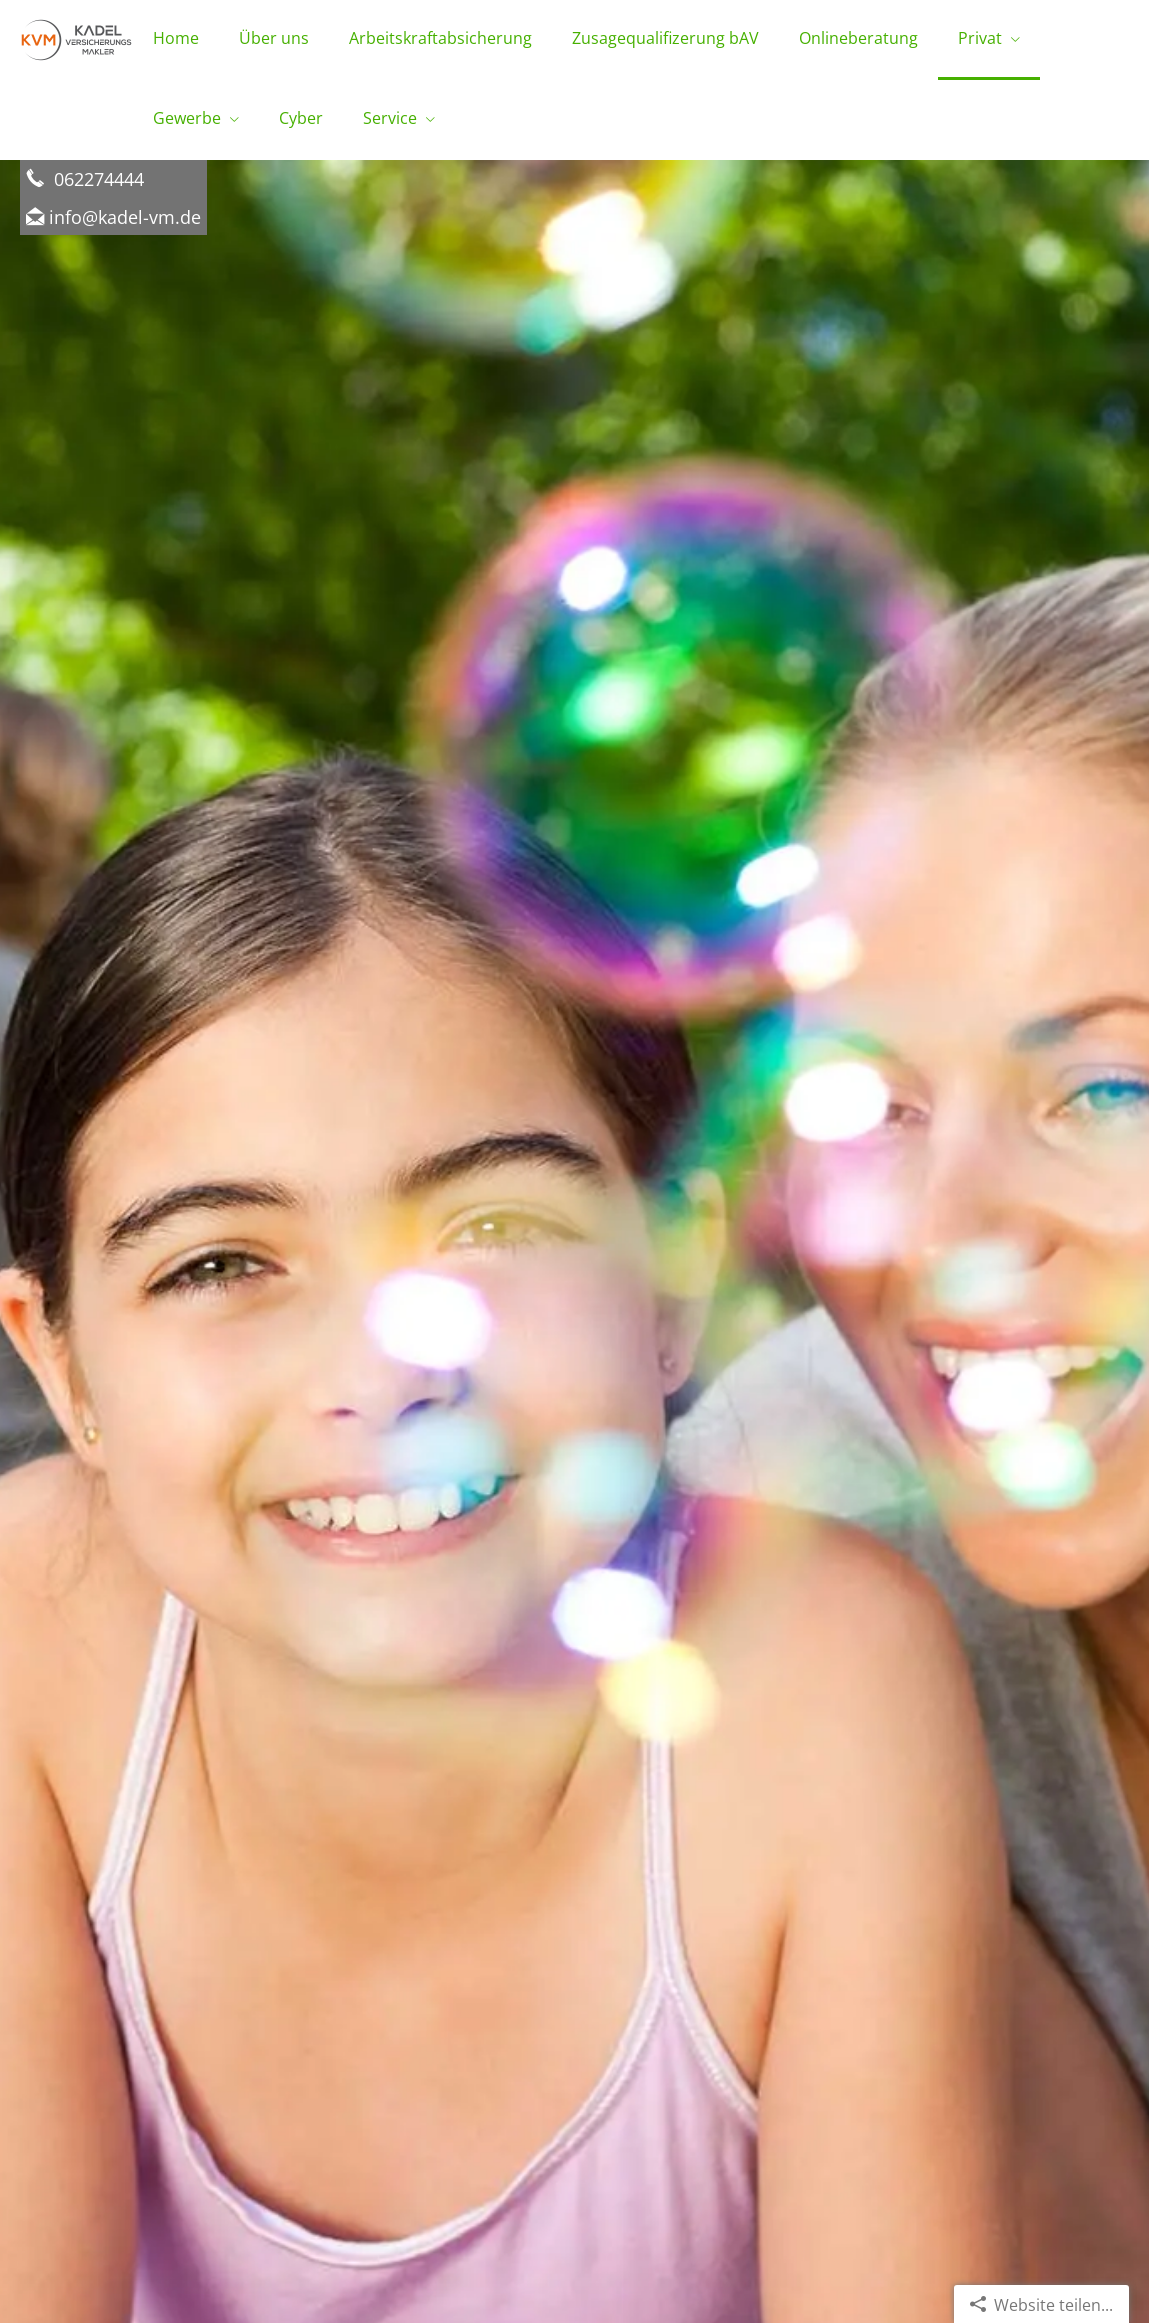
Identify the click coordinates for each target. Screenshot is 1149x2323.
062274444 (96, 178)
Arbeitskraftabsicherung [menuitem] (440, 38)
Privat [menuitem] (980, 38)
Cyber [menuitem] (301, 118)
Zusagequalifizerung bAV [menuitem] (665, 38)
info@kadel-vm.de (125, 216)
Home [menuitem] (176, 38)
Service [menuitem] (390, 118)
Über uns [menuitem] (274, 38)
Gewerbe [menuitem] (187, 118)
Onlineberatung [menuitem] (858, 38)
